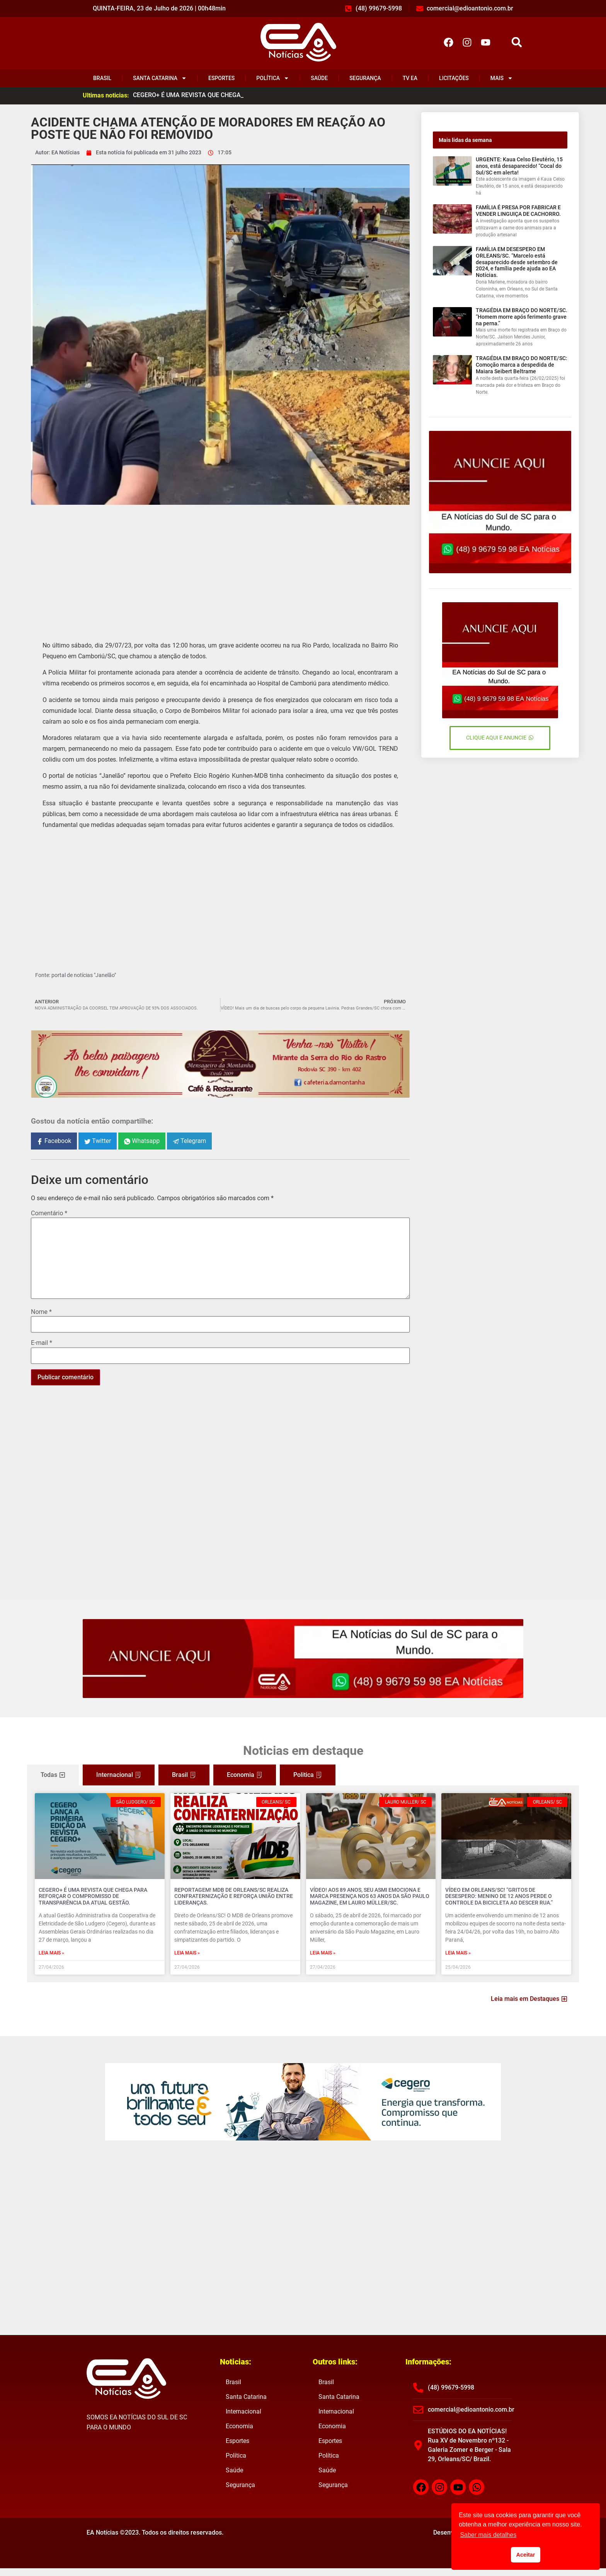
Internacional (243, 2411)
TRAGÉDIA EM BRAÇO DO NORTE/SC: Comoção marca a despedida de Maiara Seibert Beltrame (521, 364)
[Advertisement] (220, 566)
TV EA (410, 78)
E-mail (41, 1343)
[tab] (53, 1775)
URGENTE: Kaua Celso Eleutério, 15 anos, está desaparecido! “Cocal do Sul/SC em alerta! (519, 166)
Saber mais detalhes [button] (488, 2535)
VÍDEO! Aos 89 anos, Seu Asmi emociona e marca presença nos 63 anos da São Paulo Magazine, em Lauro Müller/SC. (369, 1896)
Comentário (49, 1213)
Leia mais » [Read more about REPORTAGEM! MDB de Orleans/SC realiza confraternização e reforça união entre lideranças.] (187, 1953)
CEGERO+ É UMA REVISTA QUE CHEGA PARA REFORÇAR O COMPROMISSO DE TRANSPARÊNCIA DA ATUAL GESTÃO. (93, 1896)
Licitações (454, 78)
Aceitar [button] (525, 2555)
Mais (501, 78)
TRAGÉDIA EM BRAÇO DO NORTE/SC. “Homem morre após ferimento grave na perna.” (521, 316)
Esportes (221, 78)
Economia (239, 2426)
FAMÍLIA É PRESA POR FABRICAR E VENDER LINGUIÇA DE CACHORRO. (518, 210)
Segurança (365, 78)
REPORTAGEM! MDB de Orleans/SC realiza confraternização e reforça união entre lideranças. (233, 1896)
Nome (41, 1312)
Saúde (319, 78)
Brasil (102, 78)
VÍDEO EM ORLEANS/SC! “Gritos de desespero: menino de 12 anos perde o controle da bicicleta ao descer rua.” (499, 1896)
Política (272, 78)
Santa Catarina (160, 78)
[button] (517, 42)
